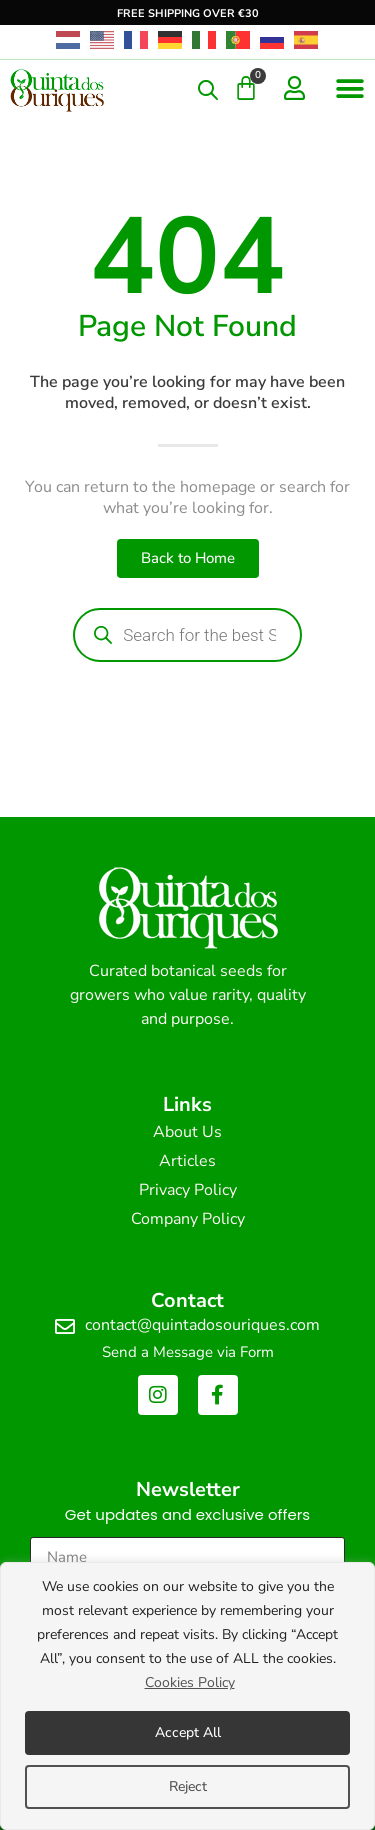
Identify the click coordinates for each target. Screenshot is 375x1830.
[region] (187, 1696)
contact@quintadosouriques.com (202, 1325)
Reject (188, 1786)
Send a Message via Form (188, 1352)
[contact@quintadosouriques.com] (65, 1327)
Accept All (188, 1732)
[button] (349, 88)
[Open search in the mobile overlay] (208, 90)
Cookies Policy (190, 1682)
